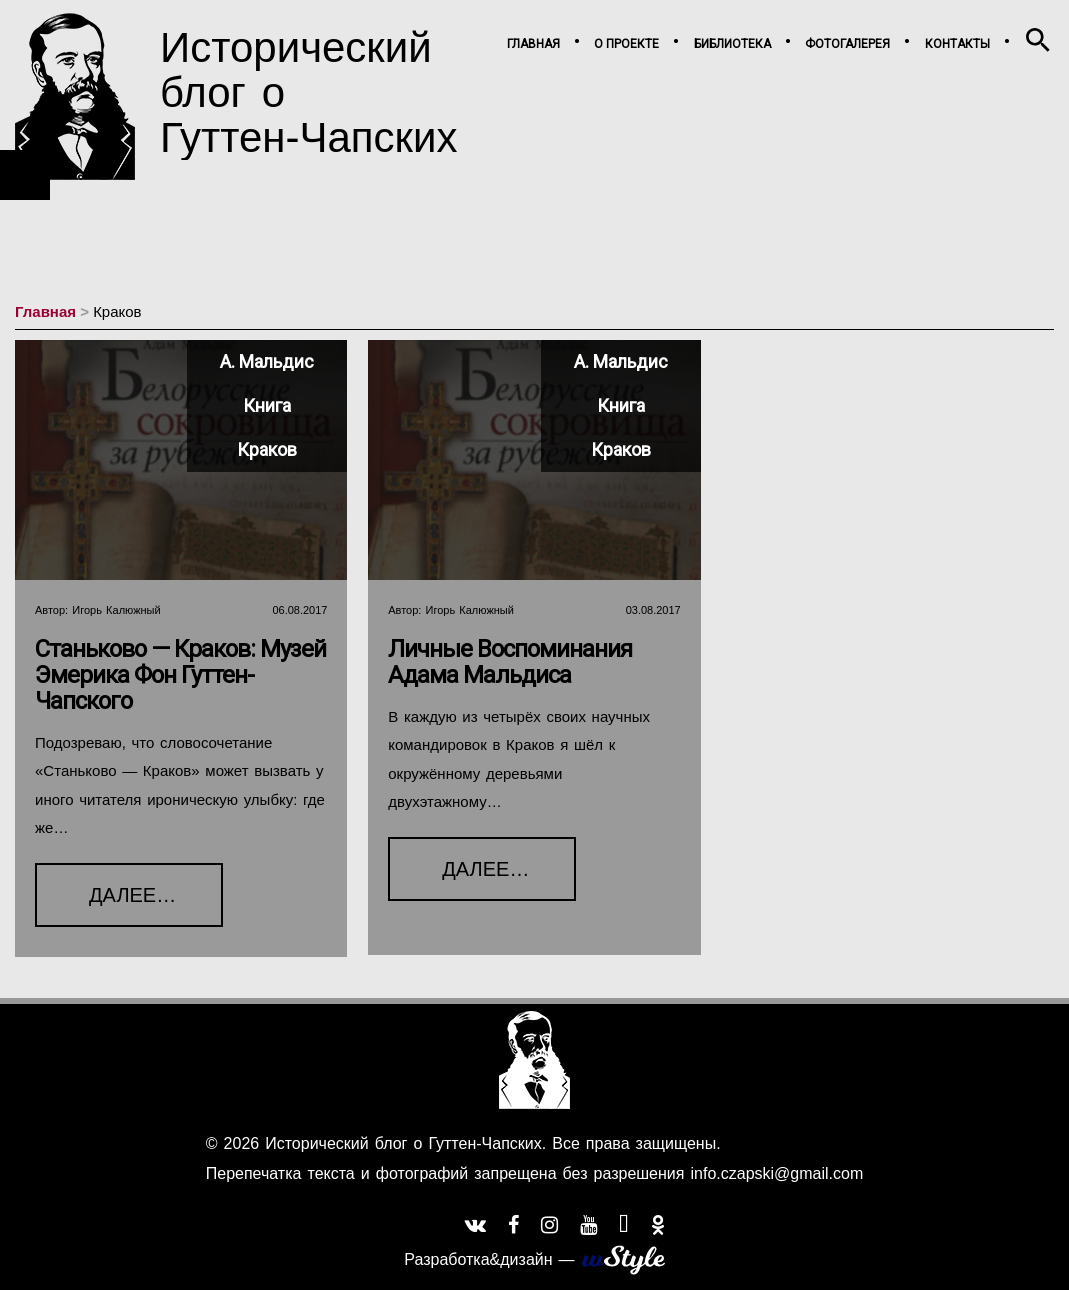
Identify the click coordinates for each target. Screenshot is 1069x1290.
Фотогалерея (847, 44)
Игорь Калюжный (116, 610)
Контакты (957, 44)
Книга (267, 405)
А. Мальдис (267, 361)
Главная (533, 44)
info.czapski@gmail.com (773, 1173)
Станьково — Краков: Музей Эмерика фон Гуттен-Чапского (180, 675)
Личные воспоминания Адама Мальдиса (510, 662)
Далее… (105, 884)
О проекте (626, 44)
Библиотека (732, 44)
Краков (267, 449)
